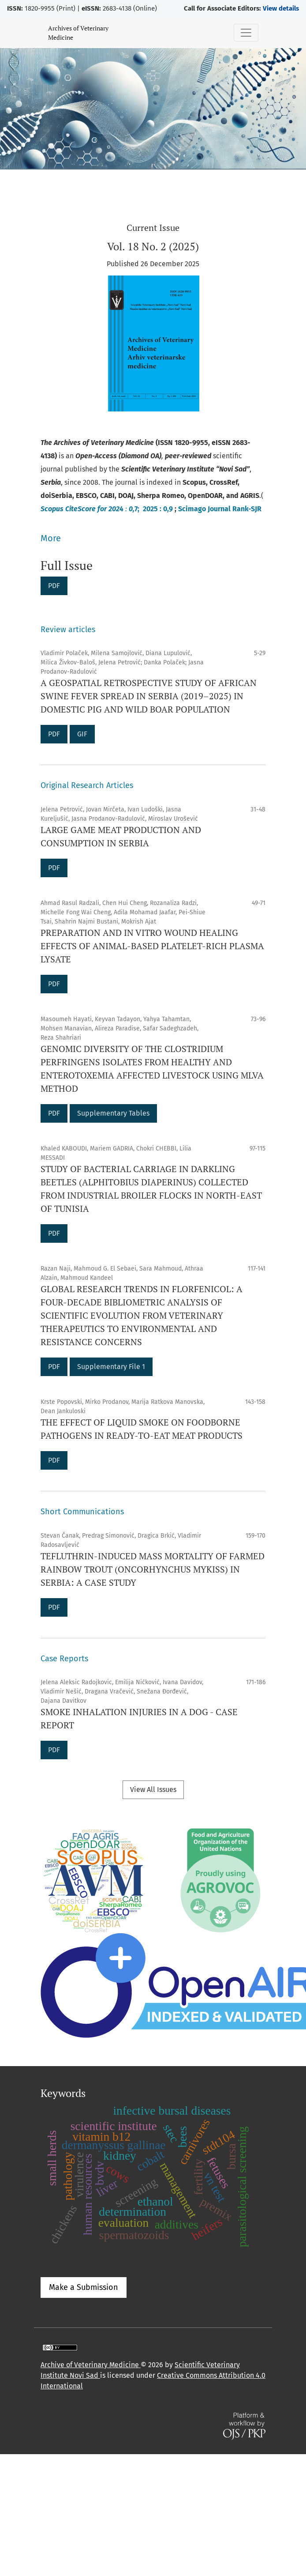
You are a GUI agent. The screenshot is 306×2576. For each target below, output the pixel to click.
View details (281, 8)
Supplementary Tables (113, 1113)
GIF (82, 734)
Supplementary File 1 (111, 1366)
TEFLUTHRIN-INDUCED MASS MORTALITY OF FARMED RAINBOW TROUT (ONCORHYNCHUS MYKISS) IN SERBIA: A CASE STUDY (153, 1569)
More (51, 538)
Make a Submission (83, 2287)
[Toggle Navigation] (246, 32)
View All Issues (153, 1789)
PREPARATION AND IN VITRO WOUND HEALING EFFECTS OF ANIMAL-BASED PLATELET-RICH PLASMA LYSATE (152, 946)
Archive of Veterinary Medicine (91, 2365)
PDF (54, 585)
